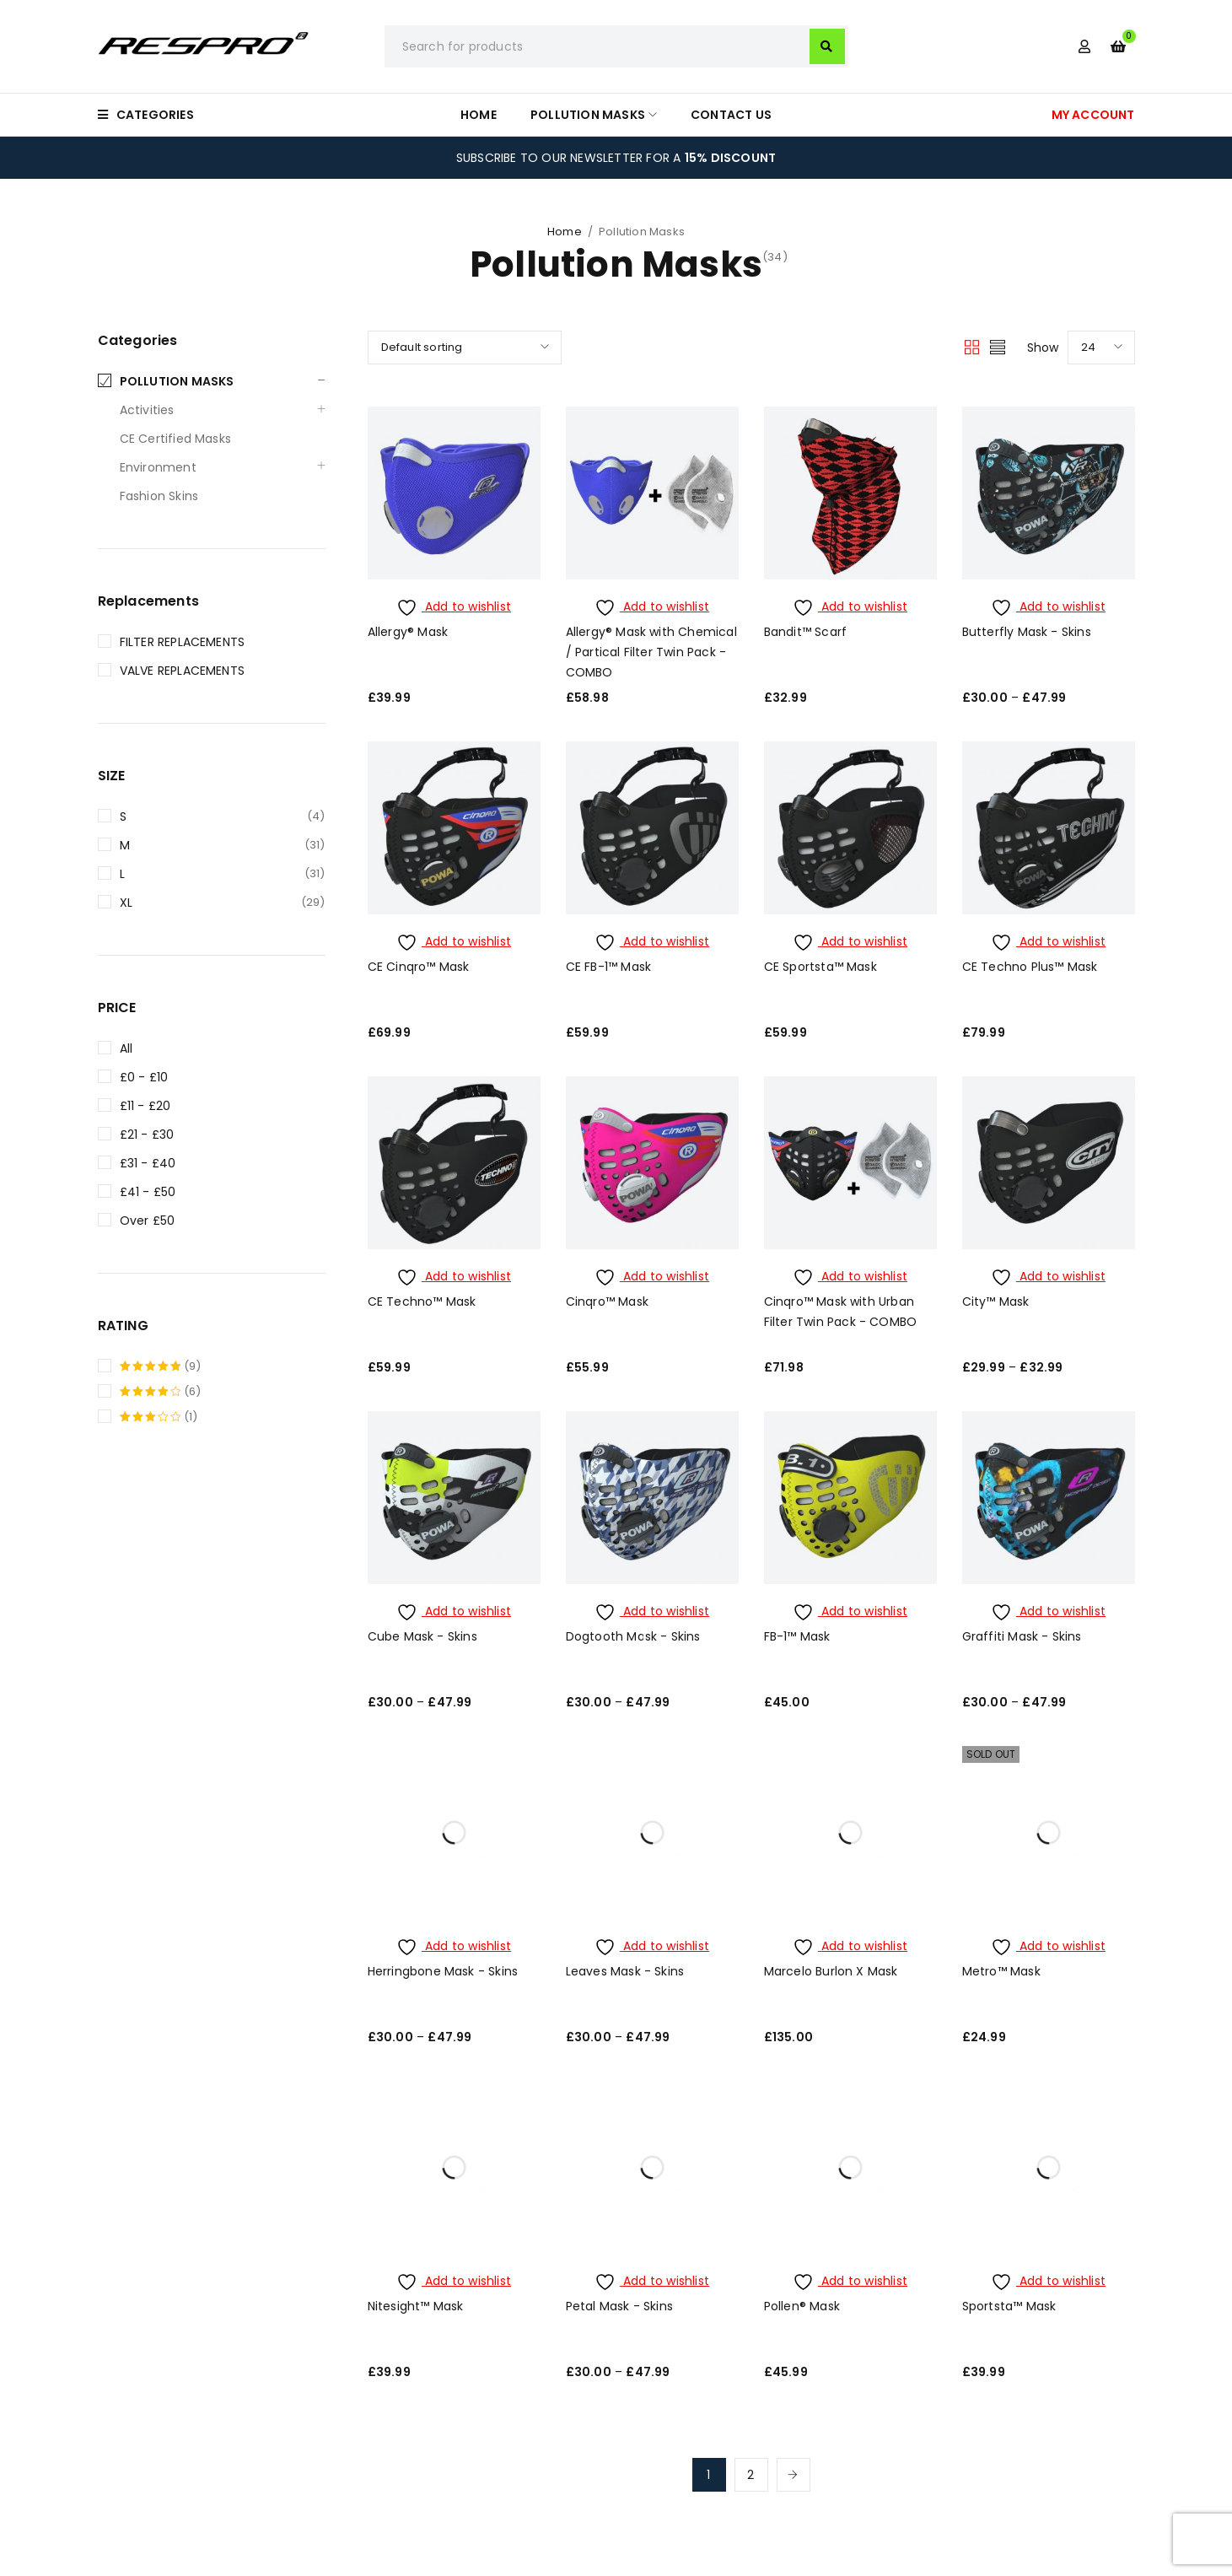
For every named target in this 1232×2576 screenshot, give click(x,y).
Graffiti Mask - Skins (1022, 1636)
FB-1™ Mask (797, 1636)
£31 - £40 (148, 1163)
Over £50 (147, 1220)
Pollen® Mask (802, 2306)
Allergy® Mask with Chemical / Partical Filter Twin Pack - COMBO (651, 652)
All (126, 1048)
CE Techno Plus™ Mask (1030, 966)
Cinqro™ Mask (607, 1301)
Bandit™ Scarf (805, 631)
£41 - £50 (148, 1191)
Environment (158, 467)
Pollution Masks (177, 381)
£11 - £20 (145, 1105)
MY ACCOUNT (1093, 114)
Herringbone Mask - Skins (443, 1971)
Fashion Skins (159, 496)
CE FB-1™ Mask (609, 966)
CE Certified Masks (176, 438)
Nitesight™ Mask (416, 2306)
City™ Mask (996, 1301)
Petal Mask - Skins (620, 2306)
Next (793, 2475)
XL (126, 902)
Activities (147, 409)
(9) (161, 1366)
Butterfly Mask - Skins (1026, 631)
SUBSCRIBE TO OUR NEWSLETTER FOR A (616, 157)
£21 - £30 (147, 1134)
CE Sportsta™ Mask (820, 966)
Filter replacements (182, 641)
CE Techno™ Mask (422, 1301)
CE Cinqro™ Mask (419, 966)
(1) (159, 1417)
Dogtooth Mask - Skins (633, 1636)
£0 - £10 (144, 1077)
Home (564, 232)
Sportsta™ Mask (1009, 2306)
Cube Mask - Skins (422, 1636)
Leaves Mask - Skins (625, 1971)
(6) (161, 1392)
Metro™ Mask (1001, 1971)
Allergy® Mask (408, 631)
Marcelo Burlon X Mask (831, 1971)
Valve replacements (182, 670)
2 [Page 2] (750, 2474)
